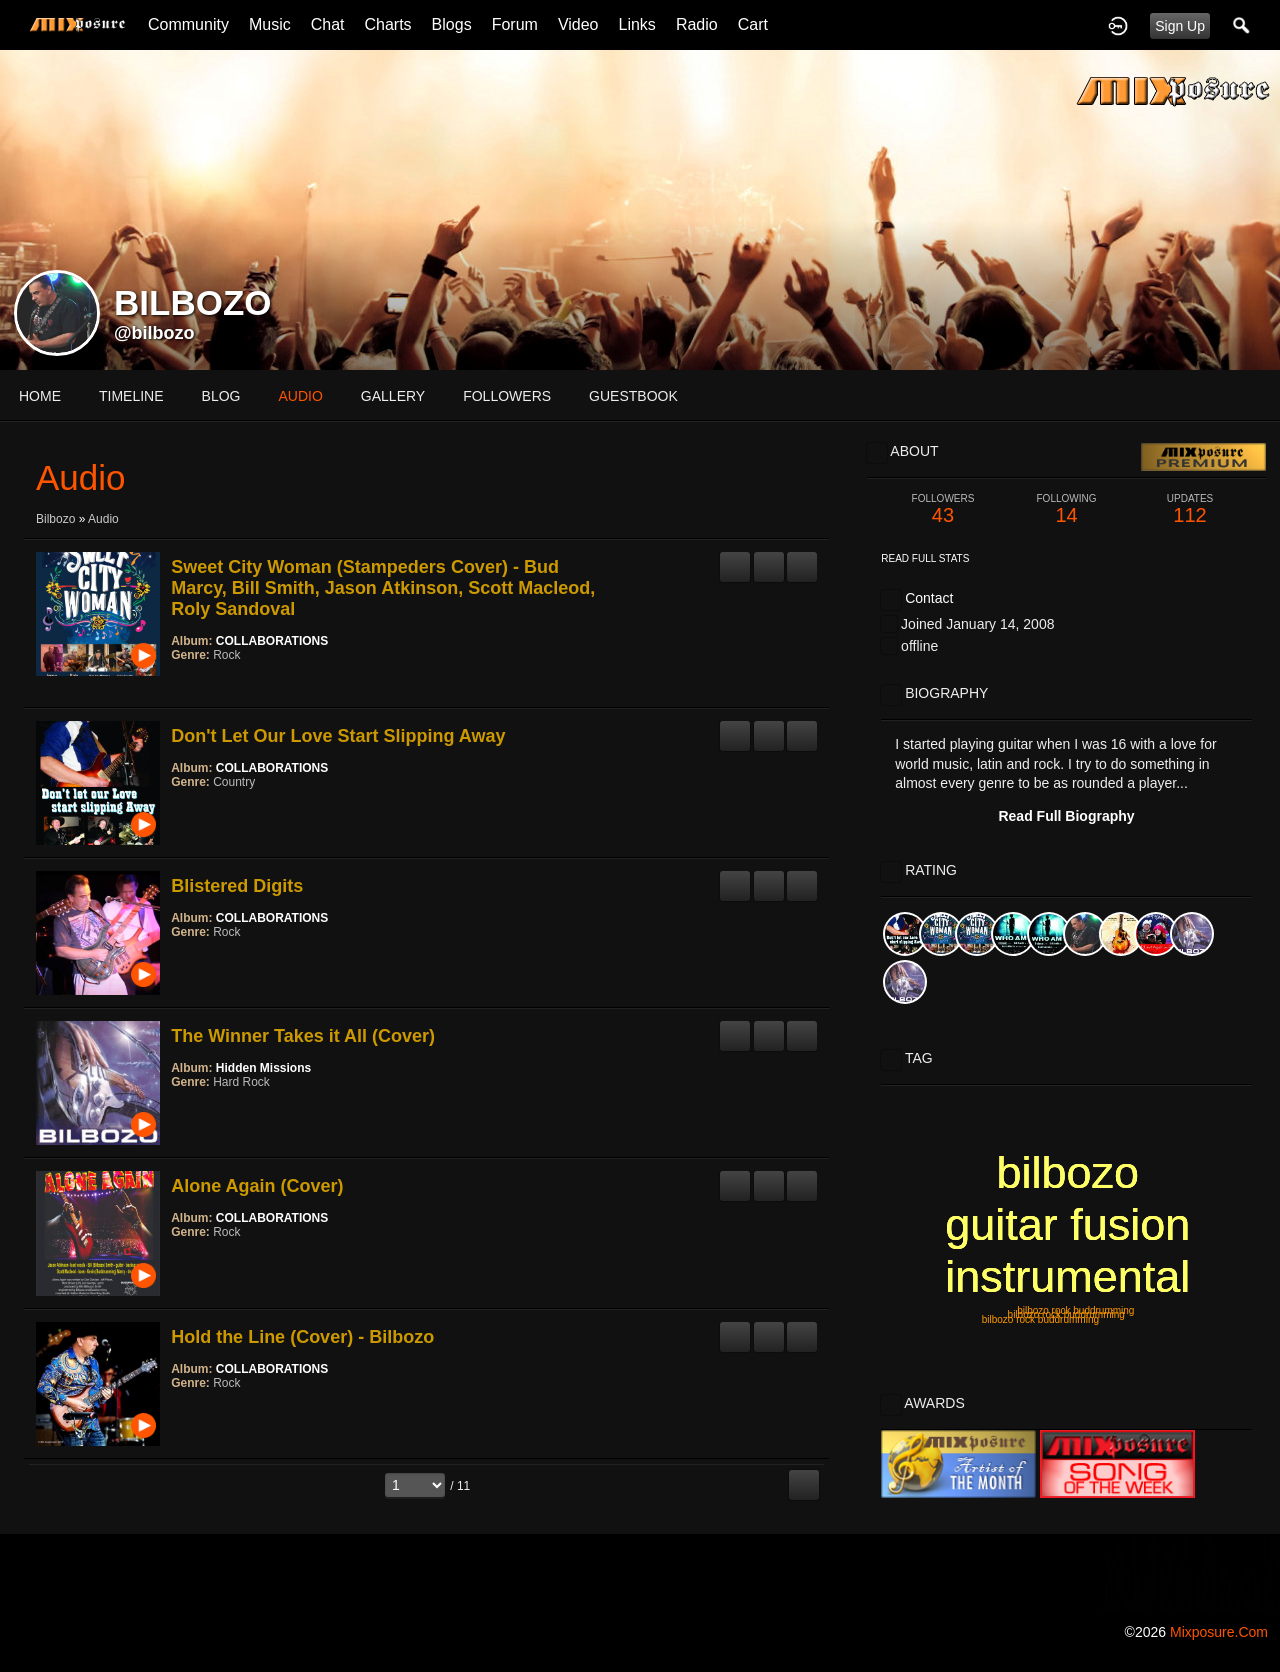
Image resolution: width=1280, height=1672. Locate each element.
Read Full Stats (925, 558)
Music (270, 24)
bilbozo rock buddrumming (1075, 1310)
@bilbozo (154, 333)
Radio (697, 24)
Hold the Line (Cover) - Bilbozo (302, 1337)
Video (578, 24)
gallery (393, 396)
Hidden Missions (263, 1068)
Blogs (452, 24)
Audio (103, 519)
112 (1190, 509)
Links (637, 24)
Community (188, 24)
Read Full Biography (1066, 816)
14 (1067, 509)
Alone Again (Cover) (257, 1186)
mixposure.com (1219, 1632)
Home (40, 396)
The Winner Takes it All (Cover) (303, 1036)
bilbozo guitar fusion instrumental (1067, 1224)
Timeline (131, 396)
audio (300, 396)
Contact (929, 598)
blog (221, 396)
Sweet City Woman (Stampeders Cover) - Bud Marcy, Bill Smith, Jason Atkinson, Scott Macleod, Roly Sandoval (383, 588)
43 (943, 509)
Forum (515, 24)
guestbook (633, 396)
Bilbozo (55, 519)
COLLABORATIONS (272, 641)
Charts (387, 24)
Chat (328, 24)
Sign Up (1180, 26)
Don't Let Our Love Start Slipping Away (338, 736)
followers (507, 396)
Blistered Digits (237, 886)
